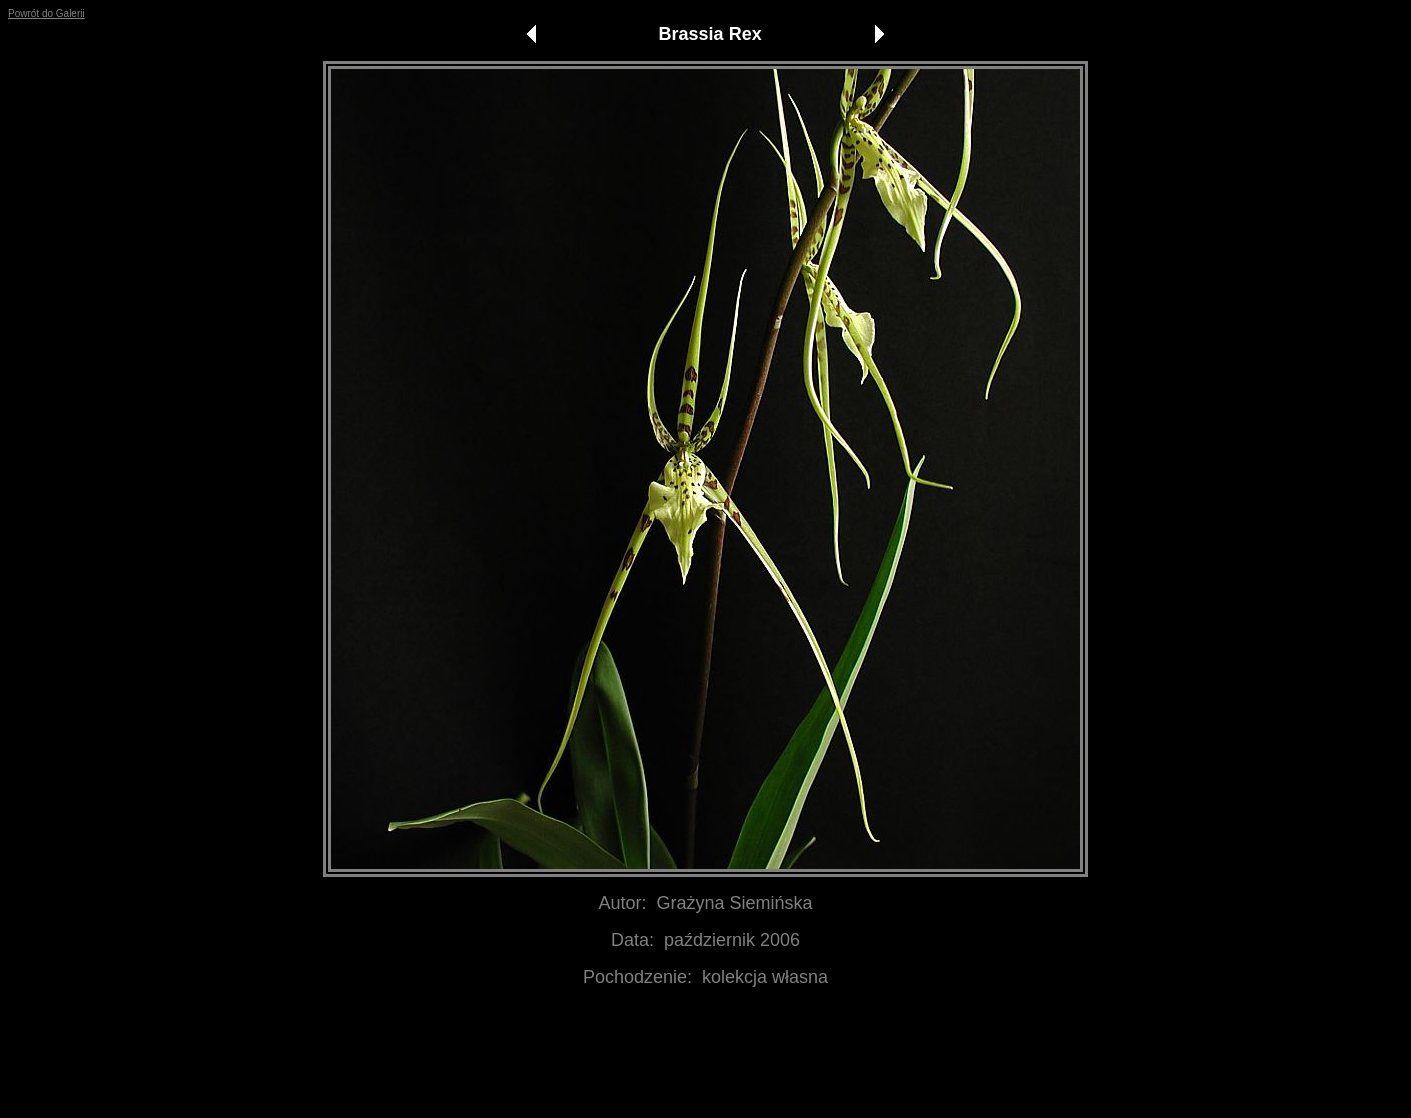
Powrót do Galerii (46, 13)
